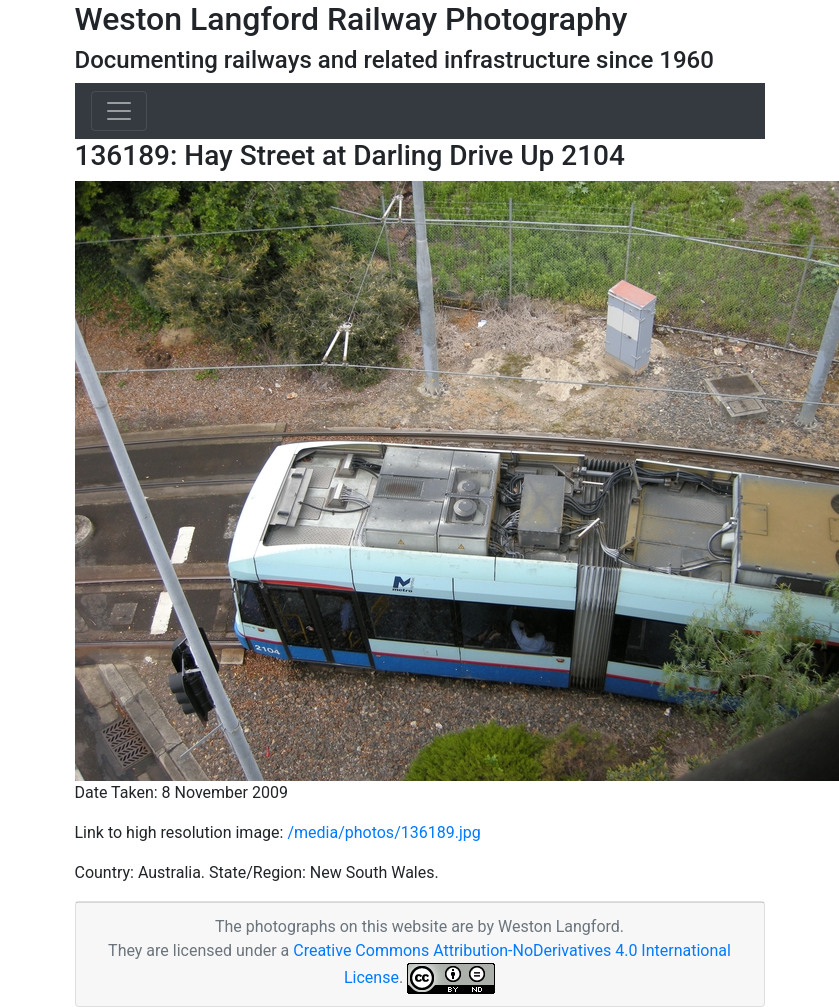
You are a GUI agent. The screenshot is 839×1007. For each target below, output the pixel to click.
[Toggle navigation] (119, 111)
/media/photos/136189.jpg (383, 832)
